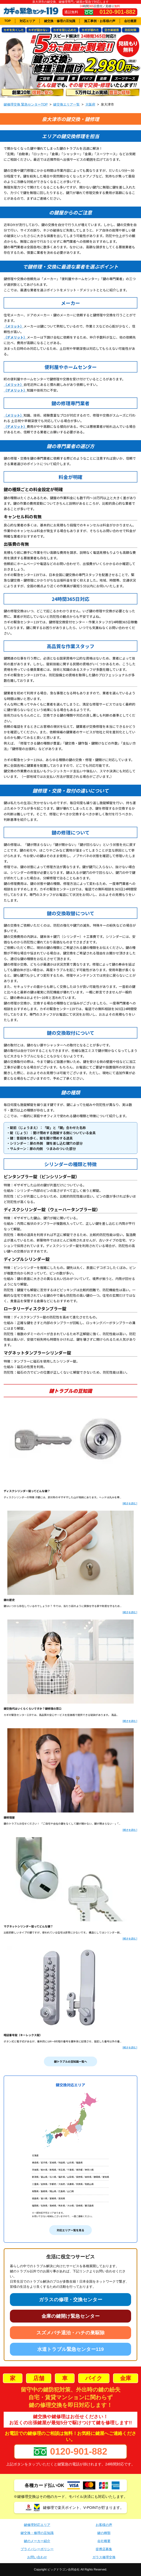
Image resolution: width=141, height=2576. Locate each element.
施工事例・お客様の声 (99, 21)
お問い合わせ (37, 2557)
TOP (7, 21)
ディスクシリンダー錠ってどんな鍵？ (27, 1491)
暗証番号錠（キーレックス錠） (23, 2035)
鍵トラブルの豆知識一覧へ (70, 2061)
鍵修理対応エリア (37, 2525)
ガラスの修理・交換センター (70, 2299)
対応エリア (27, 21)
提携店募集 (104, 2549)
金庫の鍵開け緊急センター (70, 2316)
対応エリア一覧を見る (70, 2230)
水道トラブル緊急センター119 (70, 2349)
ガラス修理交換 (103, 2557)
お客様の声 (104, 2525)
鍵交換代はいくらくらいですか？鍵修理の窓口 (33, 1708)
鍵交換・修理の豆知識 (59, 21)
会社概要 (130, 21)
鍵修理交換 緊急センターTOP (26, 104)
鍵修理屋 (9, 1817)
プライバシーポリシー (37, 2549)
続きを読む (129, 1503)
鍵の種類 (104, 2533)
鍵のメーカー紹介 (37, 2541)
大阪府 (90, 104)
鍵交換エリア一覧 (66, 104)
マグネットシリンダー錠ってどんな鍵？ (28, 1926)
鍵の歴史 (9, 1600)
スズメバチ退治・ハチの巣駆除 (70, 2332)
